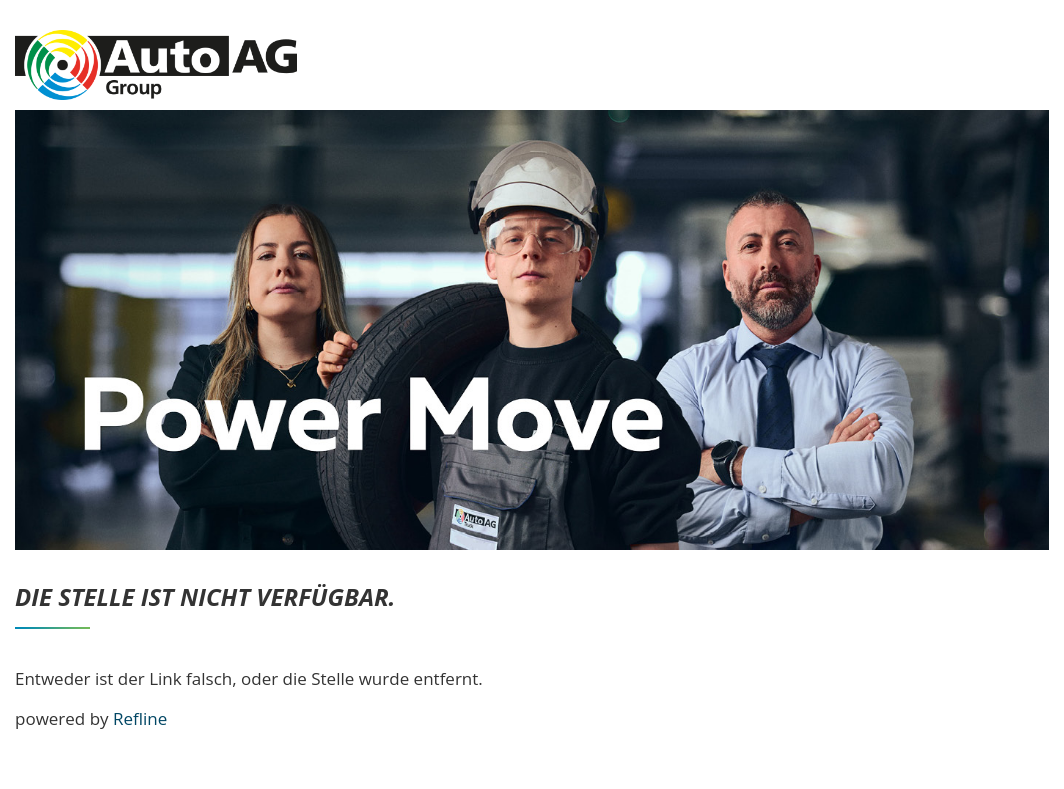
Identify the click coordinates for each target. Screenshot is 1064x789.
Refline (140, 718)
